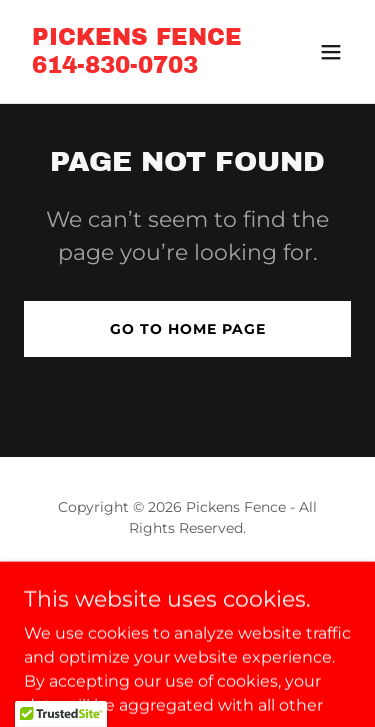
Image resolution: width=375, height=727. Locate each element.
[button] (331, 52)
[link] (137, 67)
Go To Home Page (188, 329)
